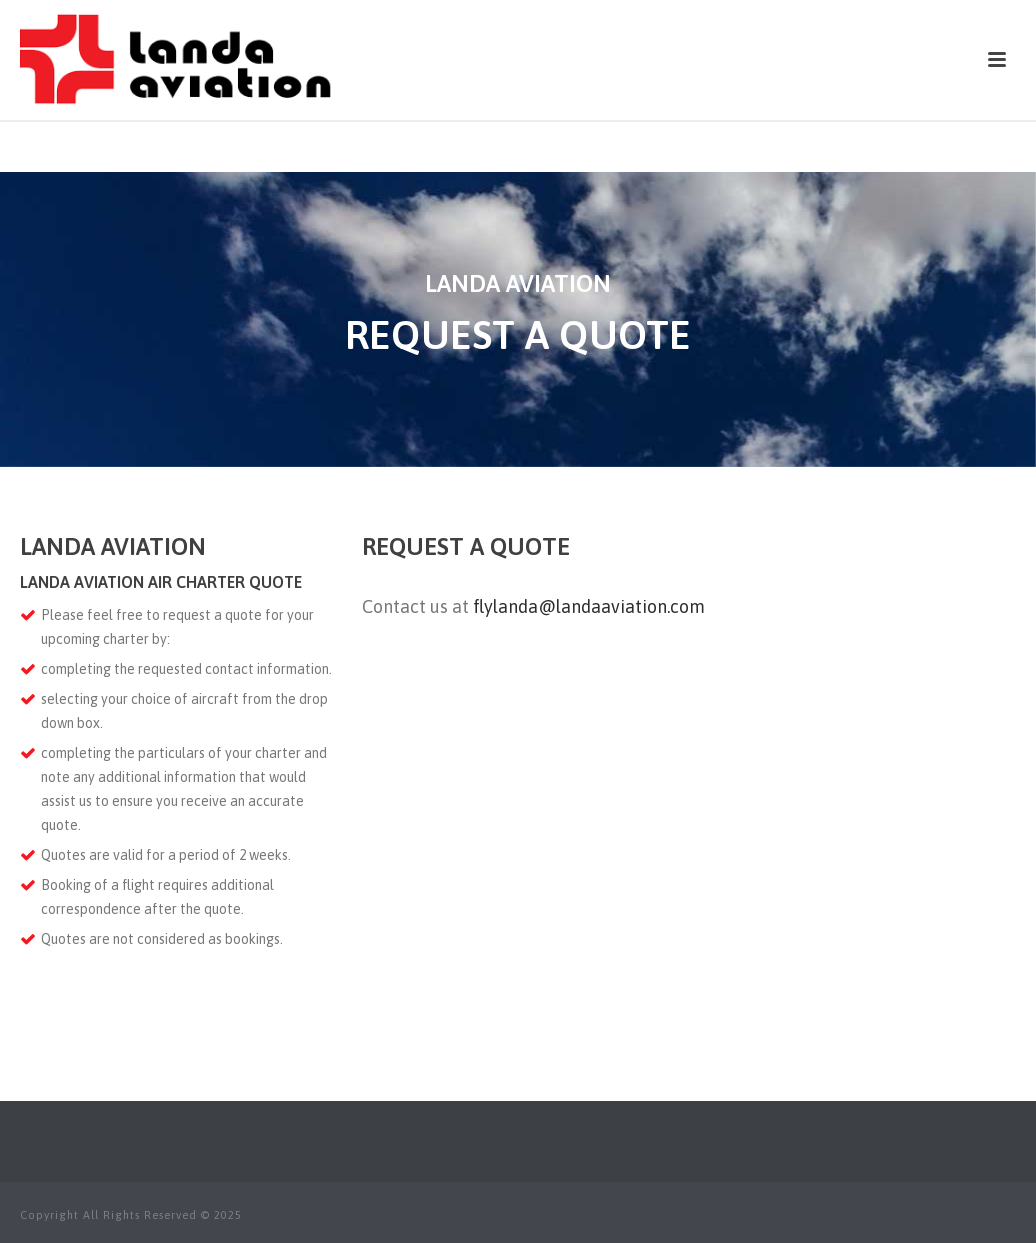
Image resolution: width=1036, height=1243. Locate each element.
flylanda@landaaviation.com (589, 606)
